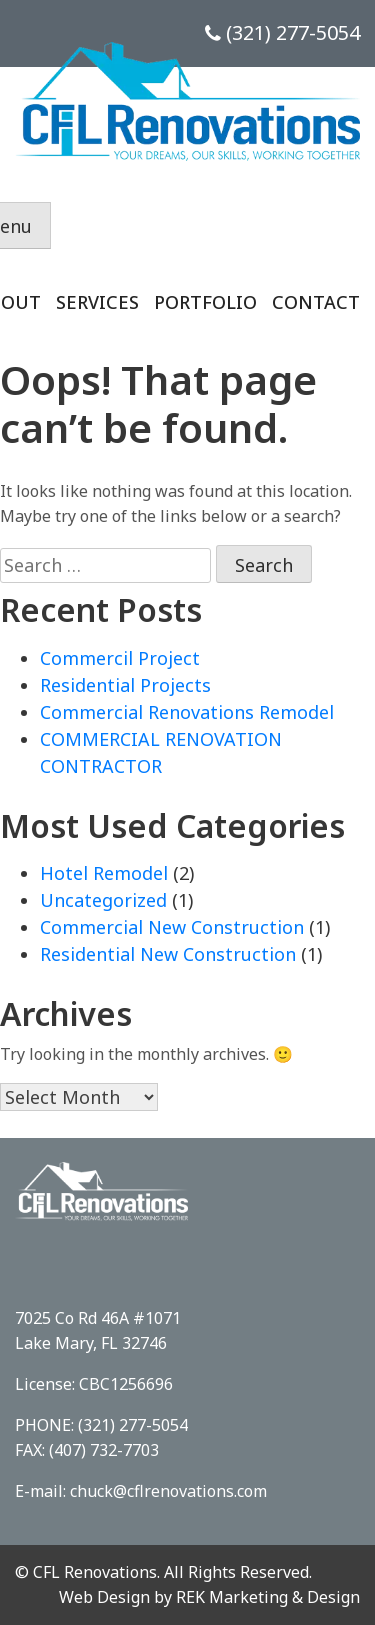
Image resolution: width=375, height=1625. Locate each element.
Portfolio (205, 302)
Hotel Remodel (104, 873)
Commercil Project (120, 658)
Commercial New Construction (172, 927)
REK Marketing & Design (268, 1597)
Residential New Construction (168, 954)
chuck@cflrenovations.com (168, 1491)
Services (97, 302)
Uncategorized (103, 900)
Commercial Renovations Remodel (187, 712)
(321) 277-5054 (282, 32)
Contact (316, 302)
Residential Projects (125, 685)
